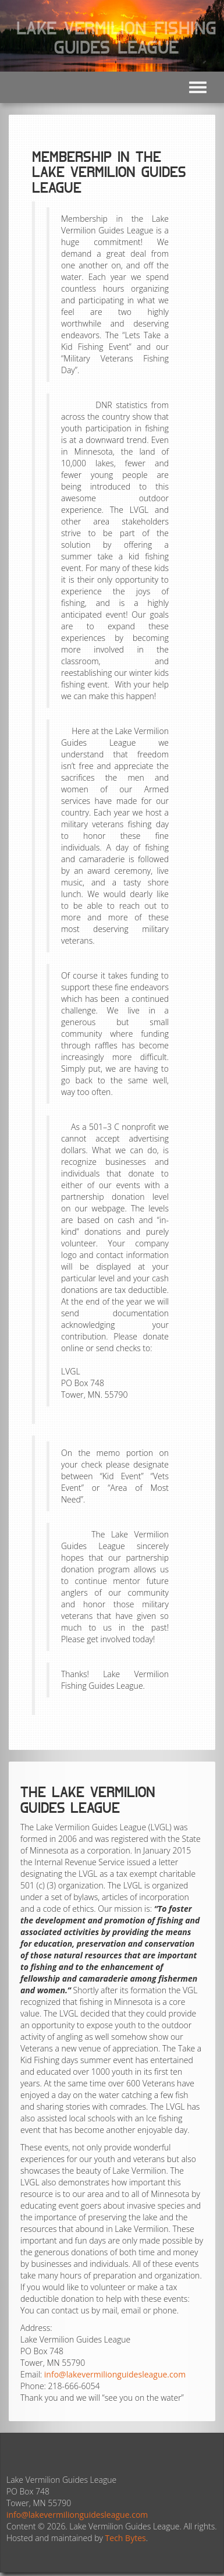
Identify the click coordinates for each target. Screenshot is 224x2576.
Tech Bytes (125, 2537)
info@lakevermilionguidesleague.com (115, 2374)
